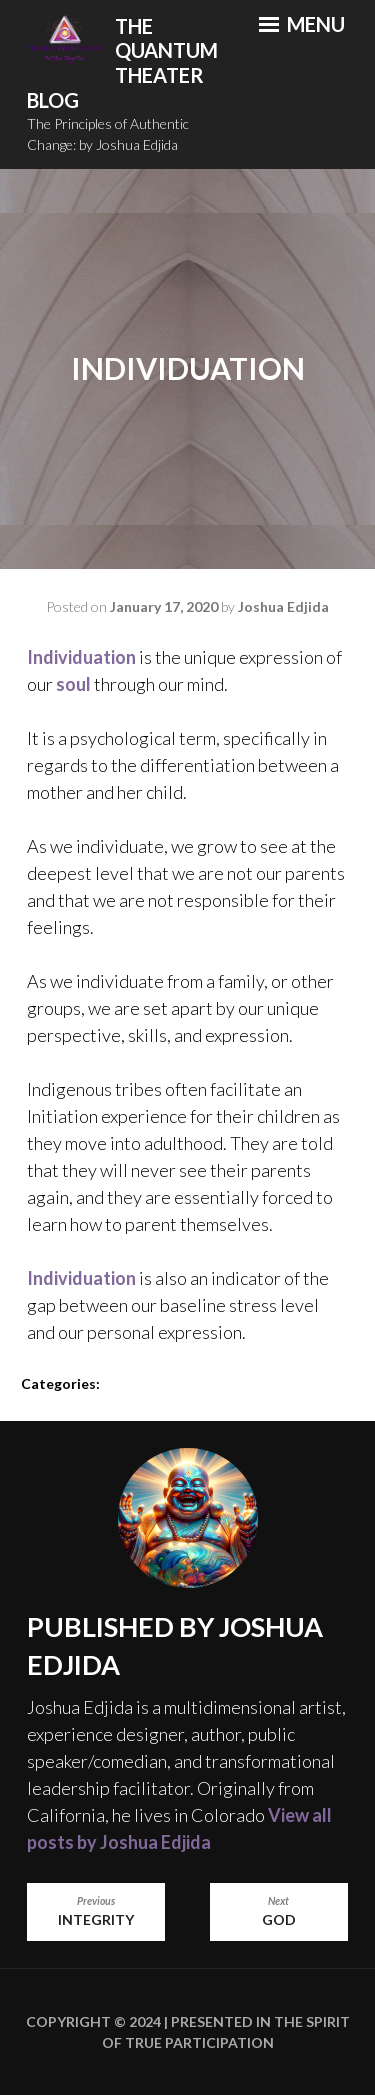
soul (73, 684)
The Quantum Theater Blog (122, 63)
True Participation (198, 2042)
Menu (302, 24)
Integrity (96, 1911)
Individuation (81, 657)
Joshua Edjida (283, 606)
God (279, 1911)
